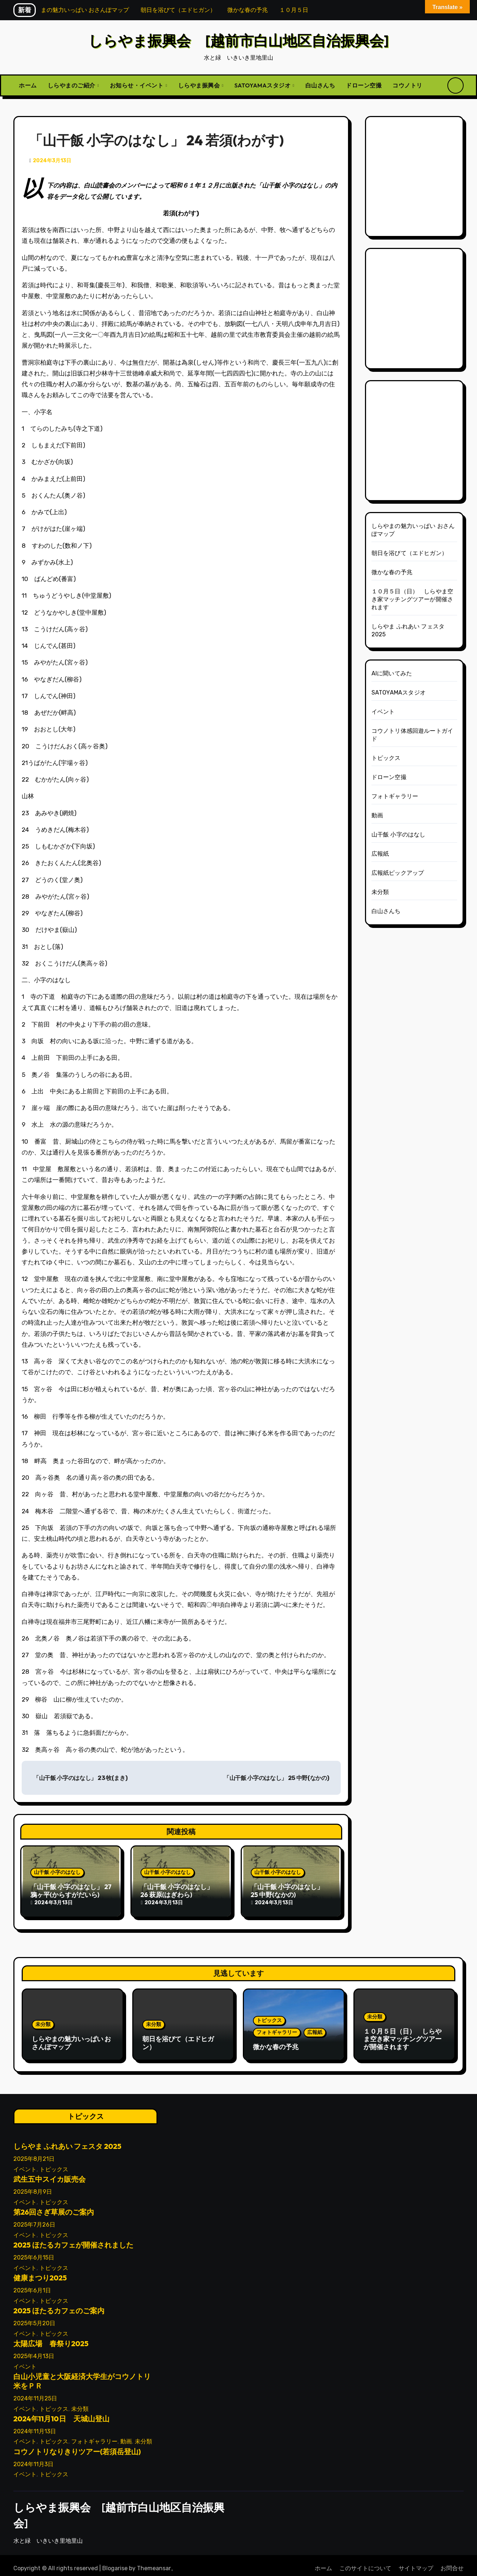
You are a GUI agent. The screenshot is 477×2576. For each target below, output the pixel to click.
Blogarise (115, 2562)
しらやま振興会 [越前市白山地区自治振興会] (238, 40)
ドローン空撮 (364, 85)
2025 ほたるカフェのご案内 (58, 2304)
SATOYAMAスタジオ (263, 85)
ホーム (28, 85)
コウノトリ (407, 85)
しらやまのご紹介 (72, 85)
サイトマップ (416, 2562)
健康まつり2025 (40, 2271)
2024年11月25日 (35, 2392)
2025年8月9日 (32, 2185)
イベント (383, 711)
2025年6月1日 (32, 2284)
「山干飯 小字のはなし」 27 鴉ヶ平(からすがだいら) (70, 1891)
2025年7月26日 (34, 2218)
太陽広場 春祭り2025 (51, 2337)
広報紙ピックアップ (397, 872)
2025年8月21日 (34, 2153)
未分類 (380, 892)
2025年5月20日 (34, 2317)
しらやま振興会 (199, 85)
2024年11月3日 (33, 2458)
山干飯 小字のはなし (57, 1872)
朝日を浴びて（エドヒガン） (409, 553)
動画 (377, 815)
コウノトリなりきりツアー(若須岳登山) (77, 2445)
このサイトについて (365, 2562)
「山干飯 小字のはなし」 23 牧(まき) (80, 1778)
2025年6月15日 (33, 2251)
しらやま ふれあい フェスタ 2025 (67, 2140)
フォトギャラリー (394, 796)
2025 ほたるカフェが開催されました (73, 2238)
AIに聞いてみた (391, 673)
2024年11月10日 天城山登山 (61, 2412)
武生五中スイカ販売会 (49, 2172)
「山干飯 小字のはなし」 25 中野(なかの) (276, 1778)
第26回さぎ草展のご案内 (53, 2205)
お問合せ (452, 2562)
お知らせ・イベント (137, 85)
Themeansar (154, 2562)
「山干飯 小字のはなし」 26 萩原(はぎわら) (177, 1891)
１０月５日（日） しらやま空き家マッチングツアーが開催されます (412, 599)
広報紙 (380, 853)
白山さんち (320, 85)
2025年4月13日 (33, 2350)
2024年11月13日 (34, 2425)
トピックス (386, 757)
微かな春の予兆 (391, 572)
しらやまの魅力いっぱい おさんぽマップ (71, 2040)
